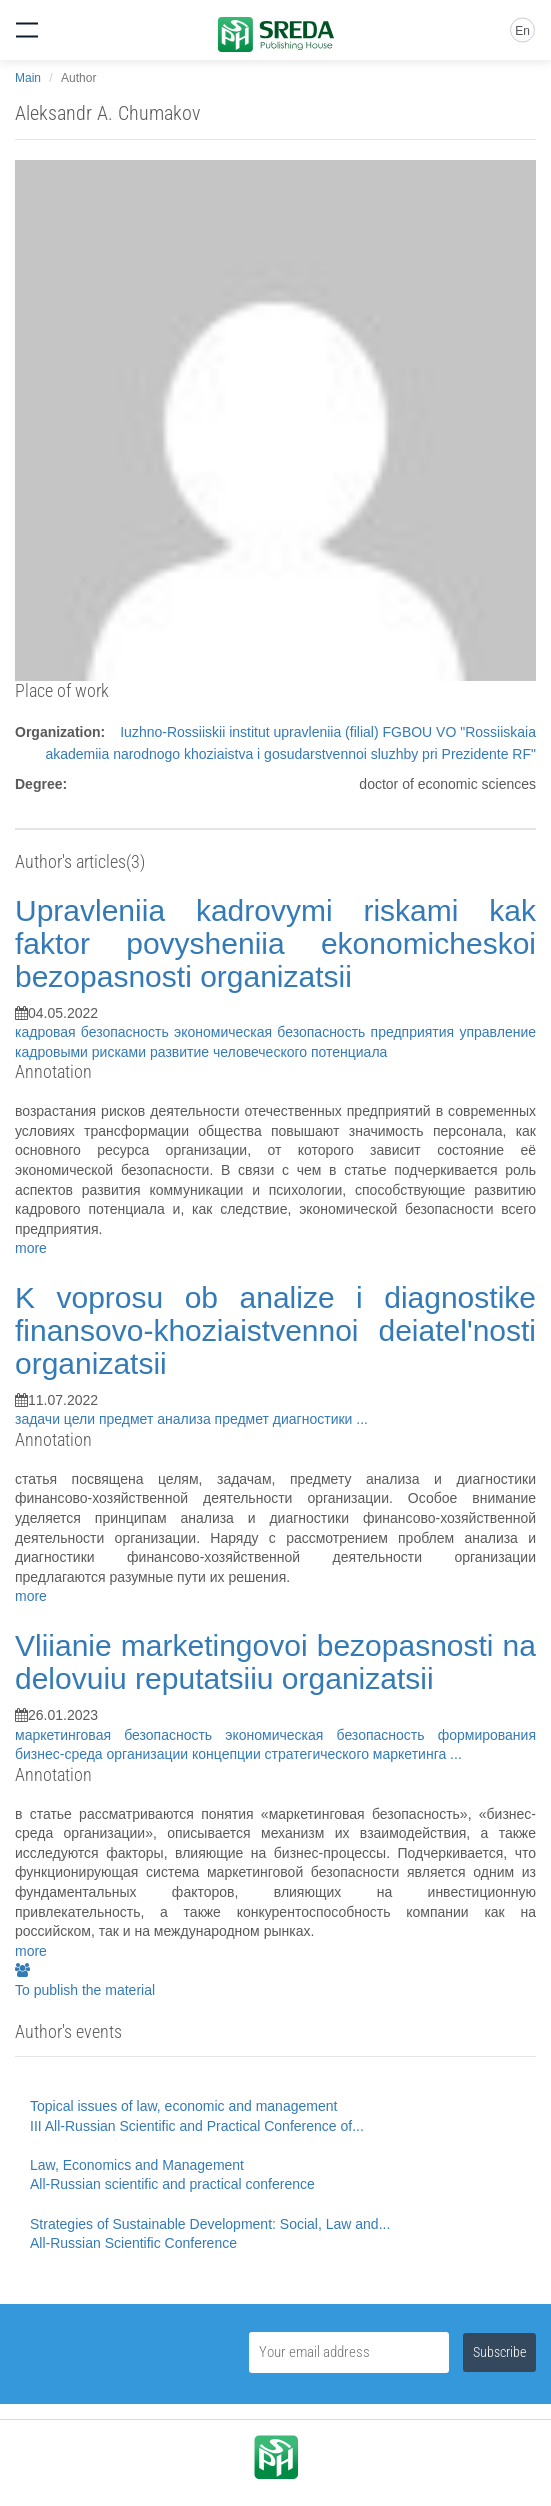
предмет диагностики (286, 1419)
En (522, 31)
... (362, 1419)
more (31, 1248)
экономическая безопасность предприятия (316, 1032)
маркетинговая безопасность (120, 1735)
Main (28, 78)
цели (81, 1419)
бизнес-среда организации (103, 1754)
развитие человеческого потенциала (268, 1052)
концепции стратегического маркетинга (321, 1754)
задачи (39, 1419)
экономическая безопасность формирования (380, 1735)
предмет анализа (157, 1419)
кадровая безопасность (94, 1032)
